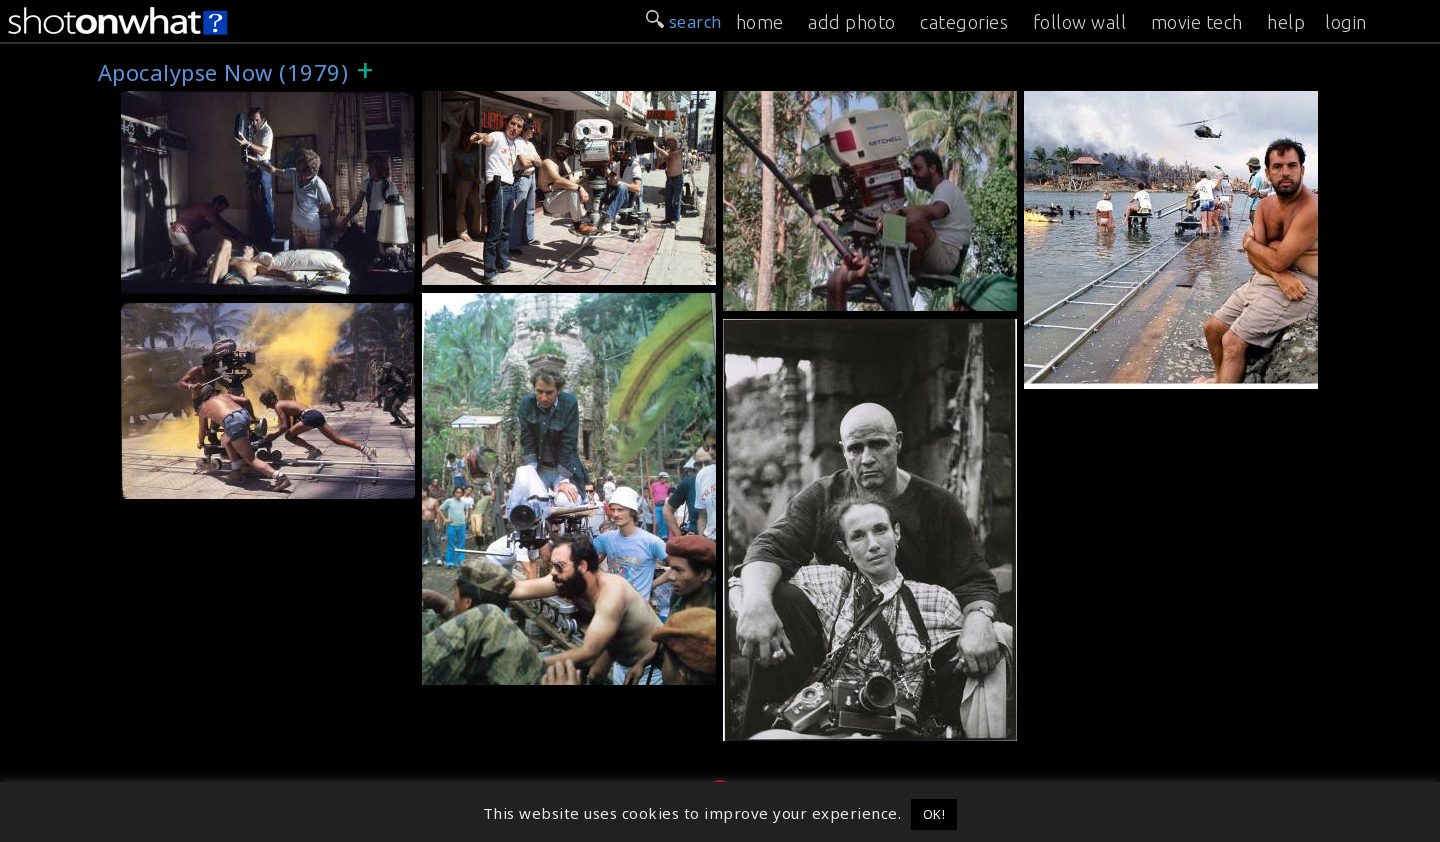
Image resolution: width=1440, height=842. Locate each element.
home (760, 22)
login (1346, 22)
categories (964, 22)
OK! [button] (934, 814)
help (1286, 22)
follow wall (1080, 22)
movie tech (1197, 22)
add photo (852, 22)
